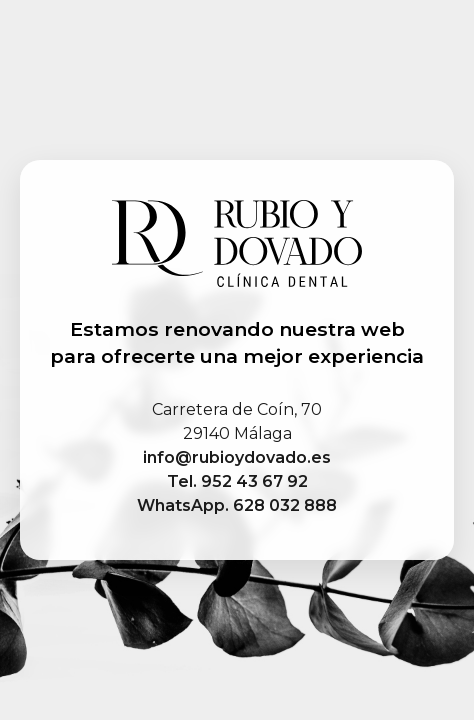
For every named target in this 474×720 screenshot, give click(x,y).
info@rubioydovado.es (237, 457)
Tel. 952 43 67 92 (237, 481)
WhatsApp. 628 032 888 (237, 505)
